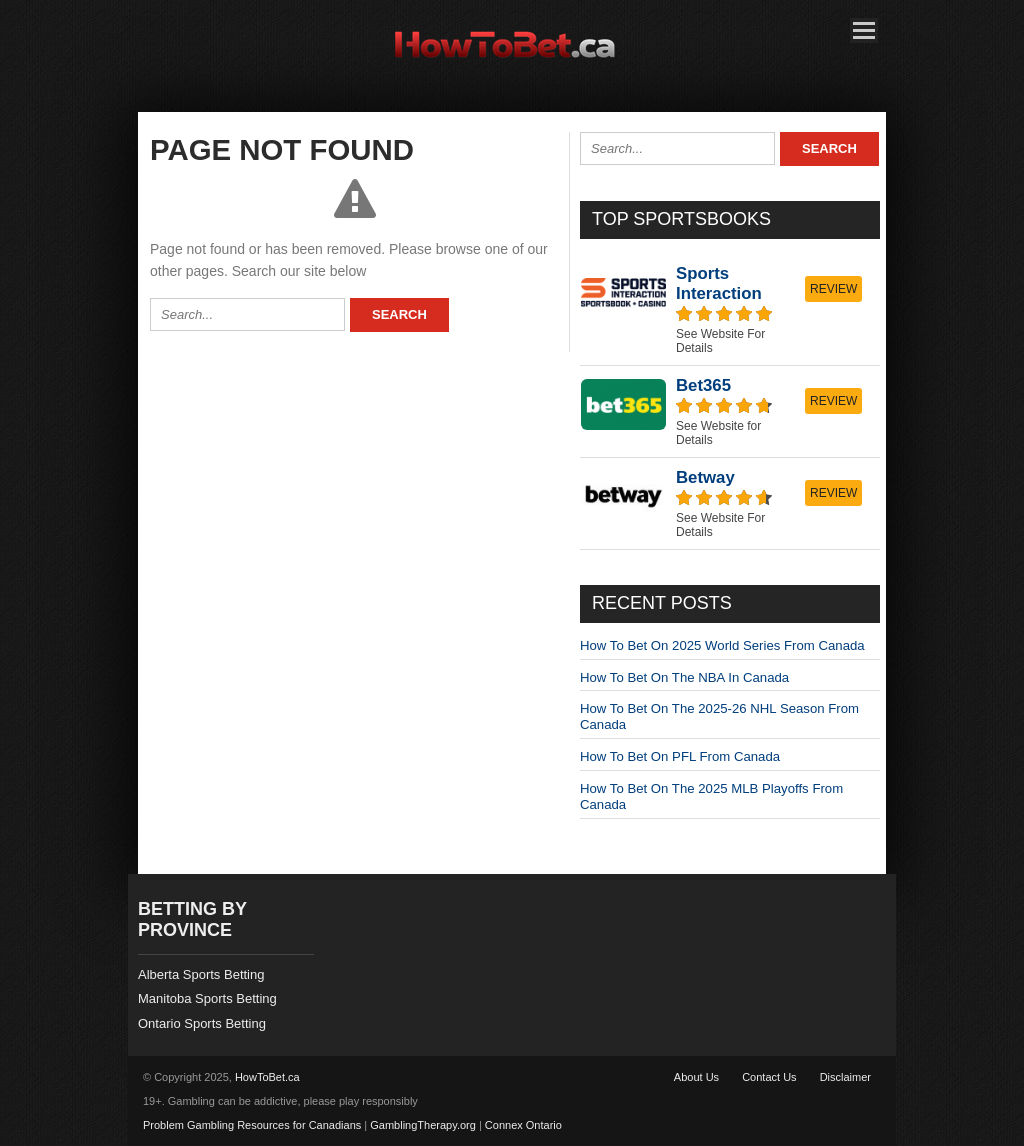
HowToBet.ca (267, 1077)
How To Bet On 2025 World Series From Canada (722, 645)
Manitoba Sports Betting (207, 998)
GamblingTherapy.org (423, 1125)
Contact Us (769, 1077)
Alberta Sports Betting (201, 974)
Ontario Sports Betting (202, 1023)
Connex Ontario (523, 1125)
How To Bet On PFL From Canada (680, 756)
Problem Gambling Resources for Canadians (252, 1125)
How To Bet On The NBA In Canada (684, 677)
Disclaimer (845, 1077)
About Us (696, 1077)
